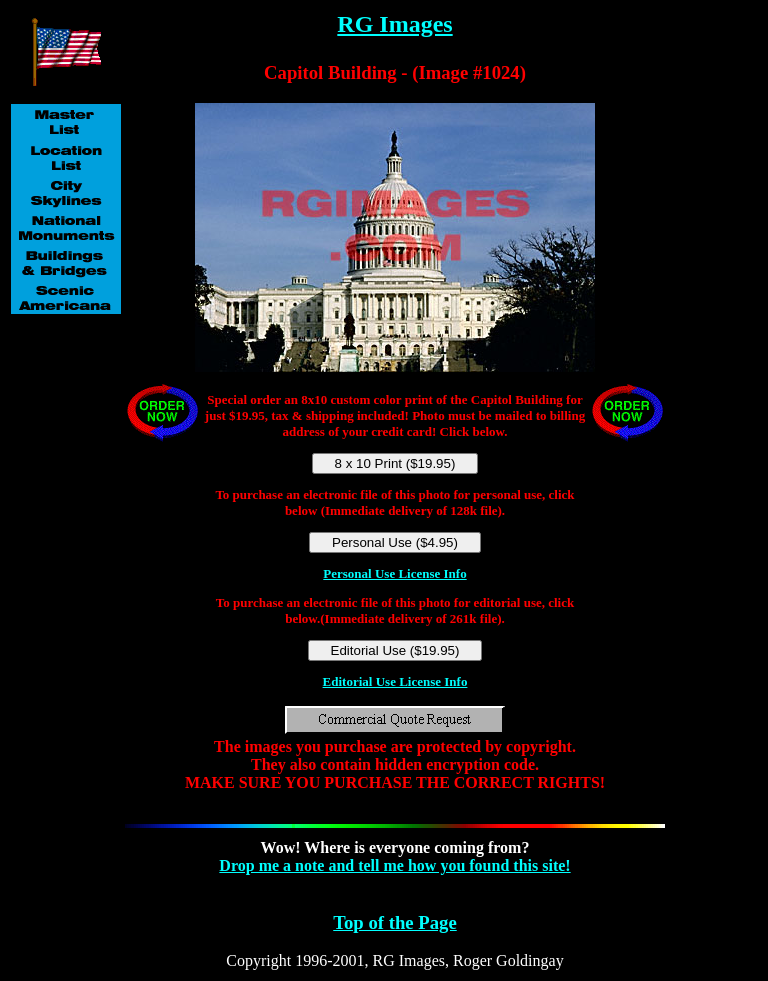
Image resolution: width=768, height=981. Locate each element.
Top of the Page (394, 922)
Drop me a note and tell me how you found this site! (394, 865)
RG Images (394, 24)
